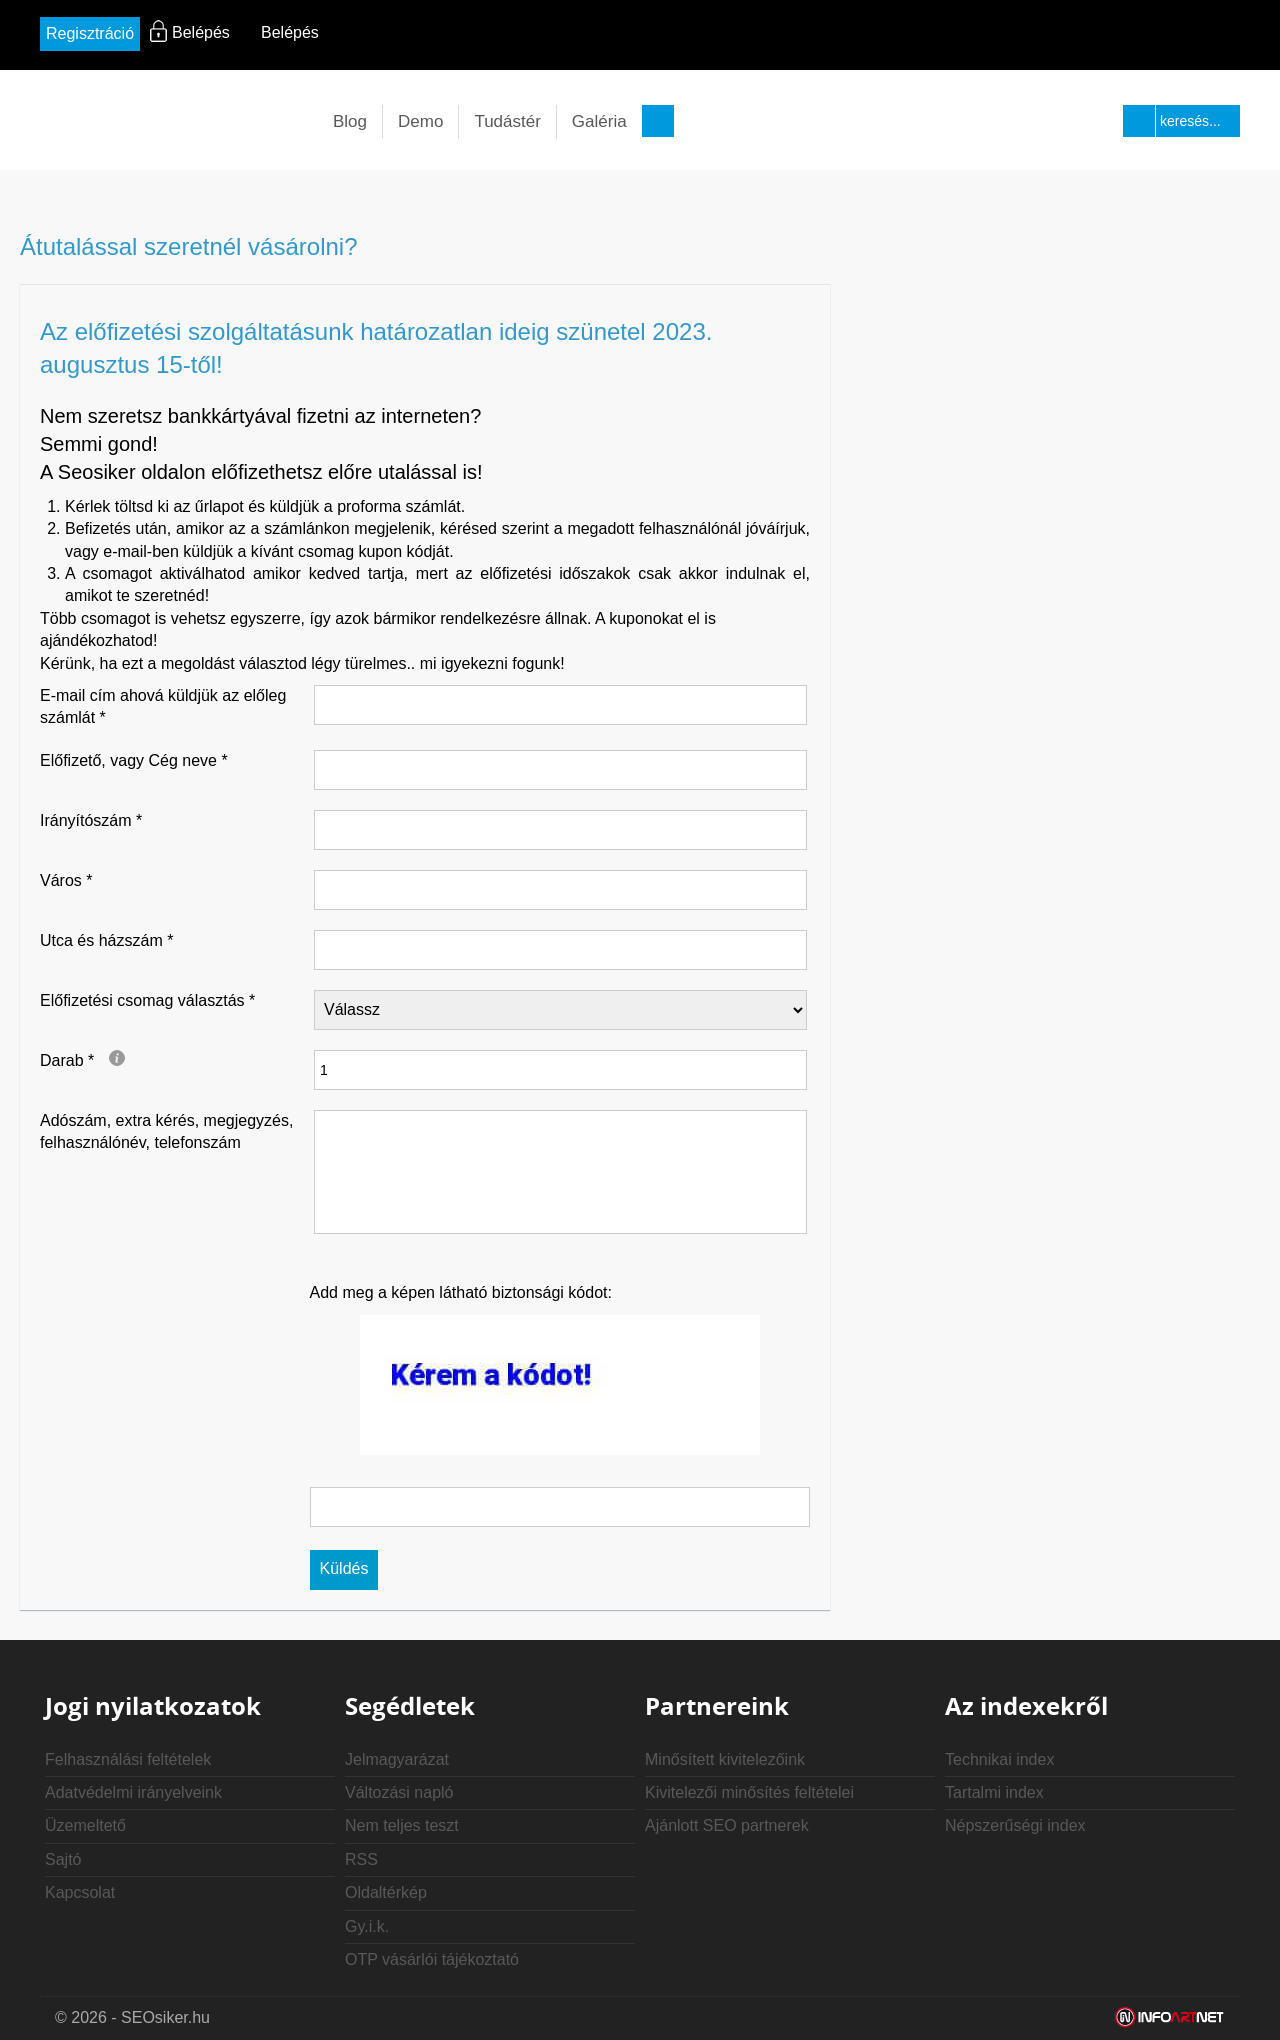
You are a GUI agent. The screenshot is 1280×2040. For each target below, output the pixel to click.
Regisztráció (90, 33)
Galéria (599, 121)
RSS (361, 1859)
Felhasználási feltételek (128, 1759)
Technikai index (999, 1759)
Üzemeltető (85, 1825)
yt (677, 36)
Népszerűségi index (1015, 1825)
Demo (420, 121)
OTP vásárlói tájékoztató (432, 1959)
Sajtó (63, 1859)
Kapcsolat (80, 1892)
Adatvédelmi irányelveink (133, 1792)
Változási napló (399, 1792)
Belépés (290, 32)
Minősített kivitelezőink (725, 1759)
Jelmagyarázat (397, 1759)
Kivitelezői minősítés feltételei (749, 1792)
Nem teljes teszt (402, 1825)
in (640, 36)
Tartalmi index (994, 1792)
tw (603, 36)
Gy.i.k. (367, 1926)
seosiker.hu (165, 121)
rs (714, 36)
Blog (350, 121)
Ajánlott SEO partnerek (727, 1825)
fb (566, 36)
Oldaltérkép (386, 1892)
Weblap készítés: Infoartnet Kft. (1170, 2018)
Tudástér (507, 121)
